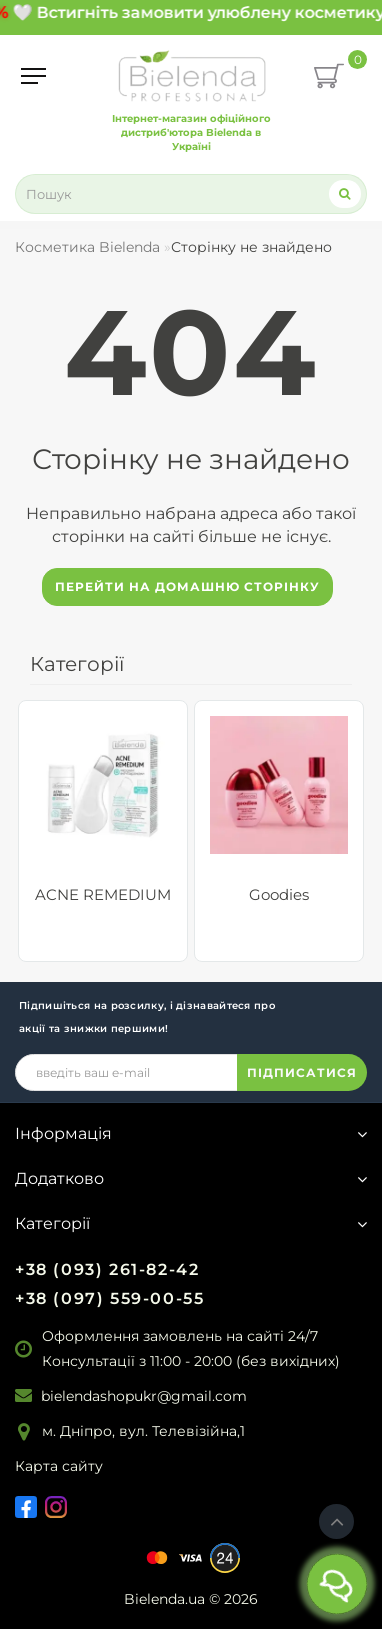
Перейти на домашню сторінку (187, 586)
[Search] (345, 193)
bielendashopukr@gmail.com (144, 1396)
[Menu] (33, 76)
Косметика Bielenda (87, 247)
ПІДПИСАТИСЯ (302, 1072)
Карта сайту (59, 1466)
